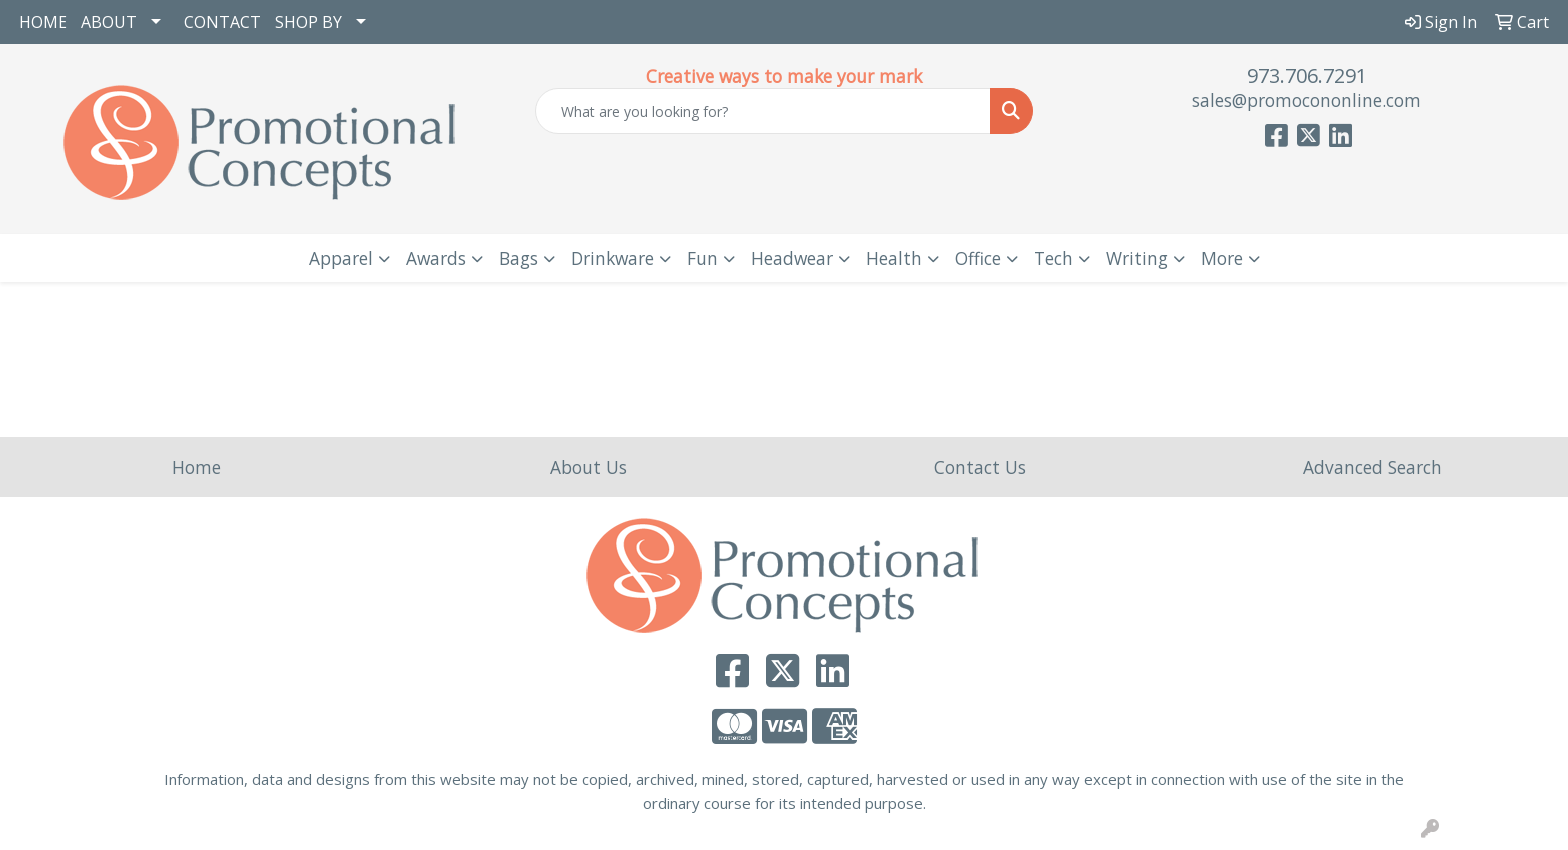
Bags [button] (518, 258)
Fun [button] (702, 258)
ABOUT (109, 22)
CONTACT (222, 22)
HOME (43, 22)
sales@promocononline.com (1306, 100)
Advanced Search (1372, 467)
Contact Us (980, 467)
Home (196, 467)
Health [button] (894, 258)
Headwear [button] (792, 258)
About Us (588, 467)
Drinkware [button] (612, 258)
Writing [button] (1137, 258)
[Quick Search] (763, 111)
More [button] (1222, 258)
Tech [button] (1053, 258)
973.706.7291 (1307, 75)
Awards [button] (436, 258)
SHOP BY (308, 22)
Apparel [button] (341, 258)
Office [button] (978, 258)
